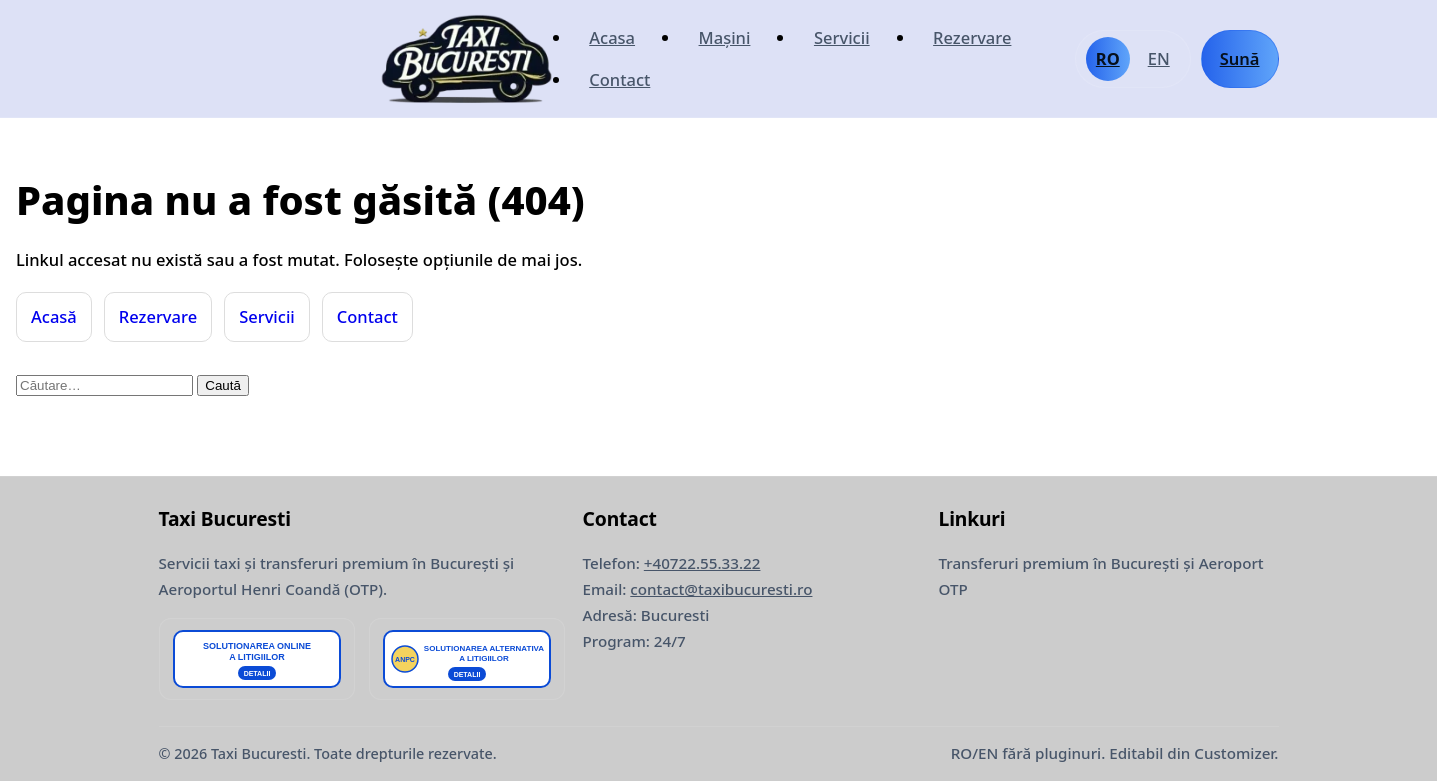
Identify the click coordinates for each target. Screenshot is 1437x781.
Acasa (612, 37)
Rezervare (972, 37)
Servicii (842, 37)
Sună (1240, 58)
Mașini (725, 37)
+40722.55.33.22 (702, 563)
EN (1159, 58)
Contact (619, 79)
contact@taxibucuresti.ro (721, 589)
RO (1108, 58)
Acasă (54, 316)
